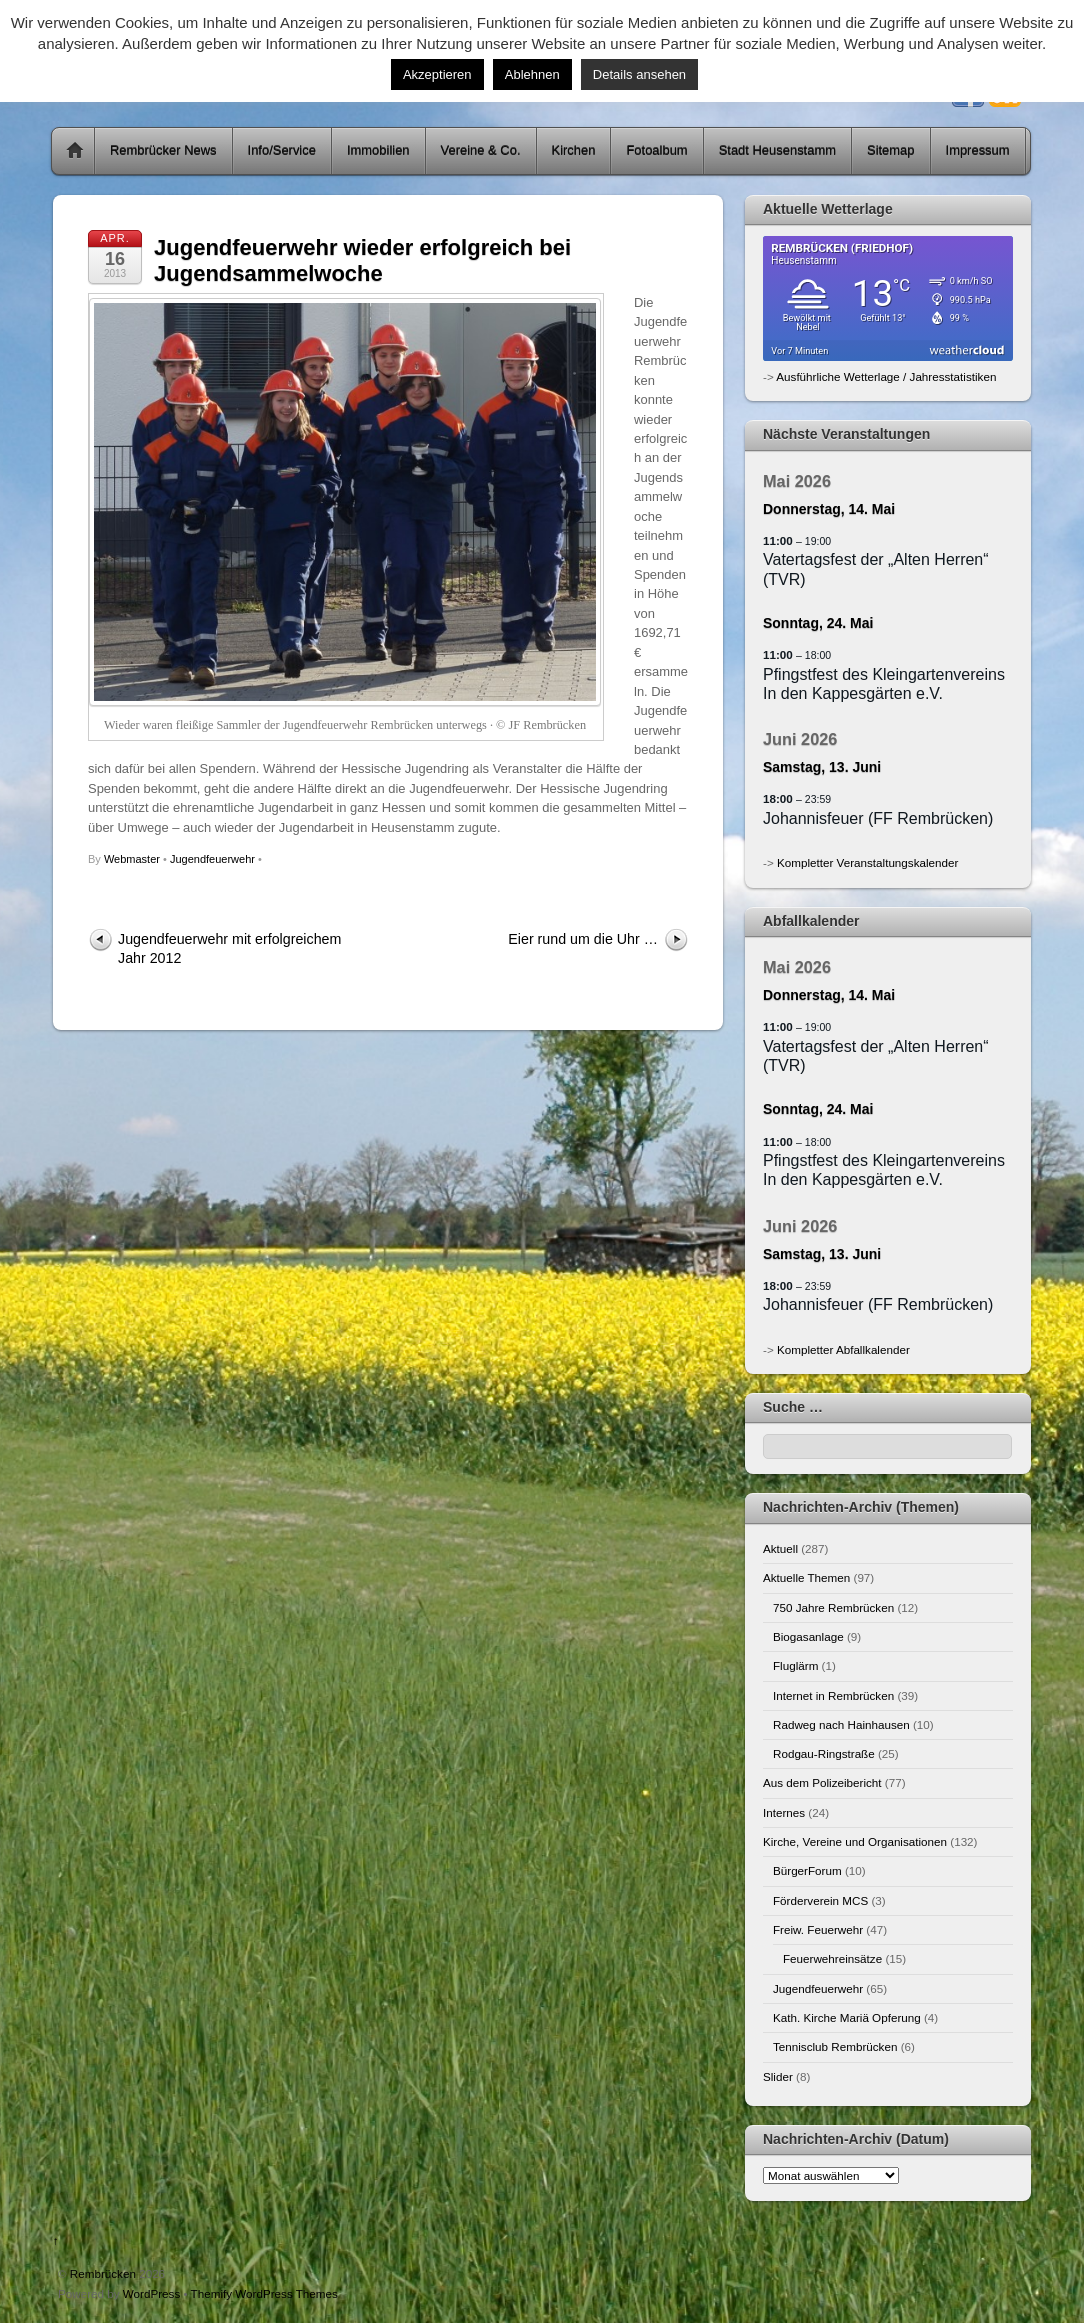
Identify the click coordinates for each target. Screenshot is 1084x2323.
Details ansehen (639, 74)
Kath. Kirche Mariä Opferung (847, 2017)
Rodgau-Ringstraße (824, 1753)
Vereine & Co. (481, 150)
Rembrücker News (163, 150)
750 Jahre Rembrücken (833, 1607)
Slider (778, 2076)
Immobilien (378, 150)
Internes (784, 1812)
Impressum (978, 150)
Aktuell (780, 1548)
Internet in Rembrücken (833, 1695)
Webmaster (132, 859)
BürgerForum (807, 1870)
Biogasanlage (808, 1636)
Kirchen (574, 150)
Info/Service (282, 150)
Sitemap (891, 150)
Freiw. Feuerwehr (818, 1929)
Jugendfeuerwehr (212, 859)
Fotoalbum (656, 150)
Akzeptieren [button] (437, 74)
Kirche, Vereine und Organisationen (855, 1841)
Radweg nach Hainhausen (841, 1724)
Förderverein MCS (820, 1900)
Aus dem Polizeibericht (822, 1782)
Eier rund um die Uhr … (583, 939)
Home (75, 151)
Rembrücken (103, 2273)
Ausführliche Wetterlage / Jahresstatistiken (886, 376)
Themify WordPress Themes (264, 2293)
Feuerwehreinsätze (832, 1958)
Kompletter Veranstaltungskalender (867, 862)
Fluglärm (795, 1665)
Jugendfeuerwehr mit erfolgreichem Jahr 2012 (229, 948)
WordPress (151, 2293)
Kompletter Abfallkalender (843, 1349)
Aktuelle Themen (806, 1577)
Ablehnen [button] (532, 74)
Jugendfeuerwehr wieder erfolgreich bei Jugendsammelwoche (362, 260)
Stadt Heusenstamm (777, 150)
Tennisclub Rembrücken (835, 2046)
